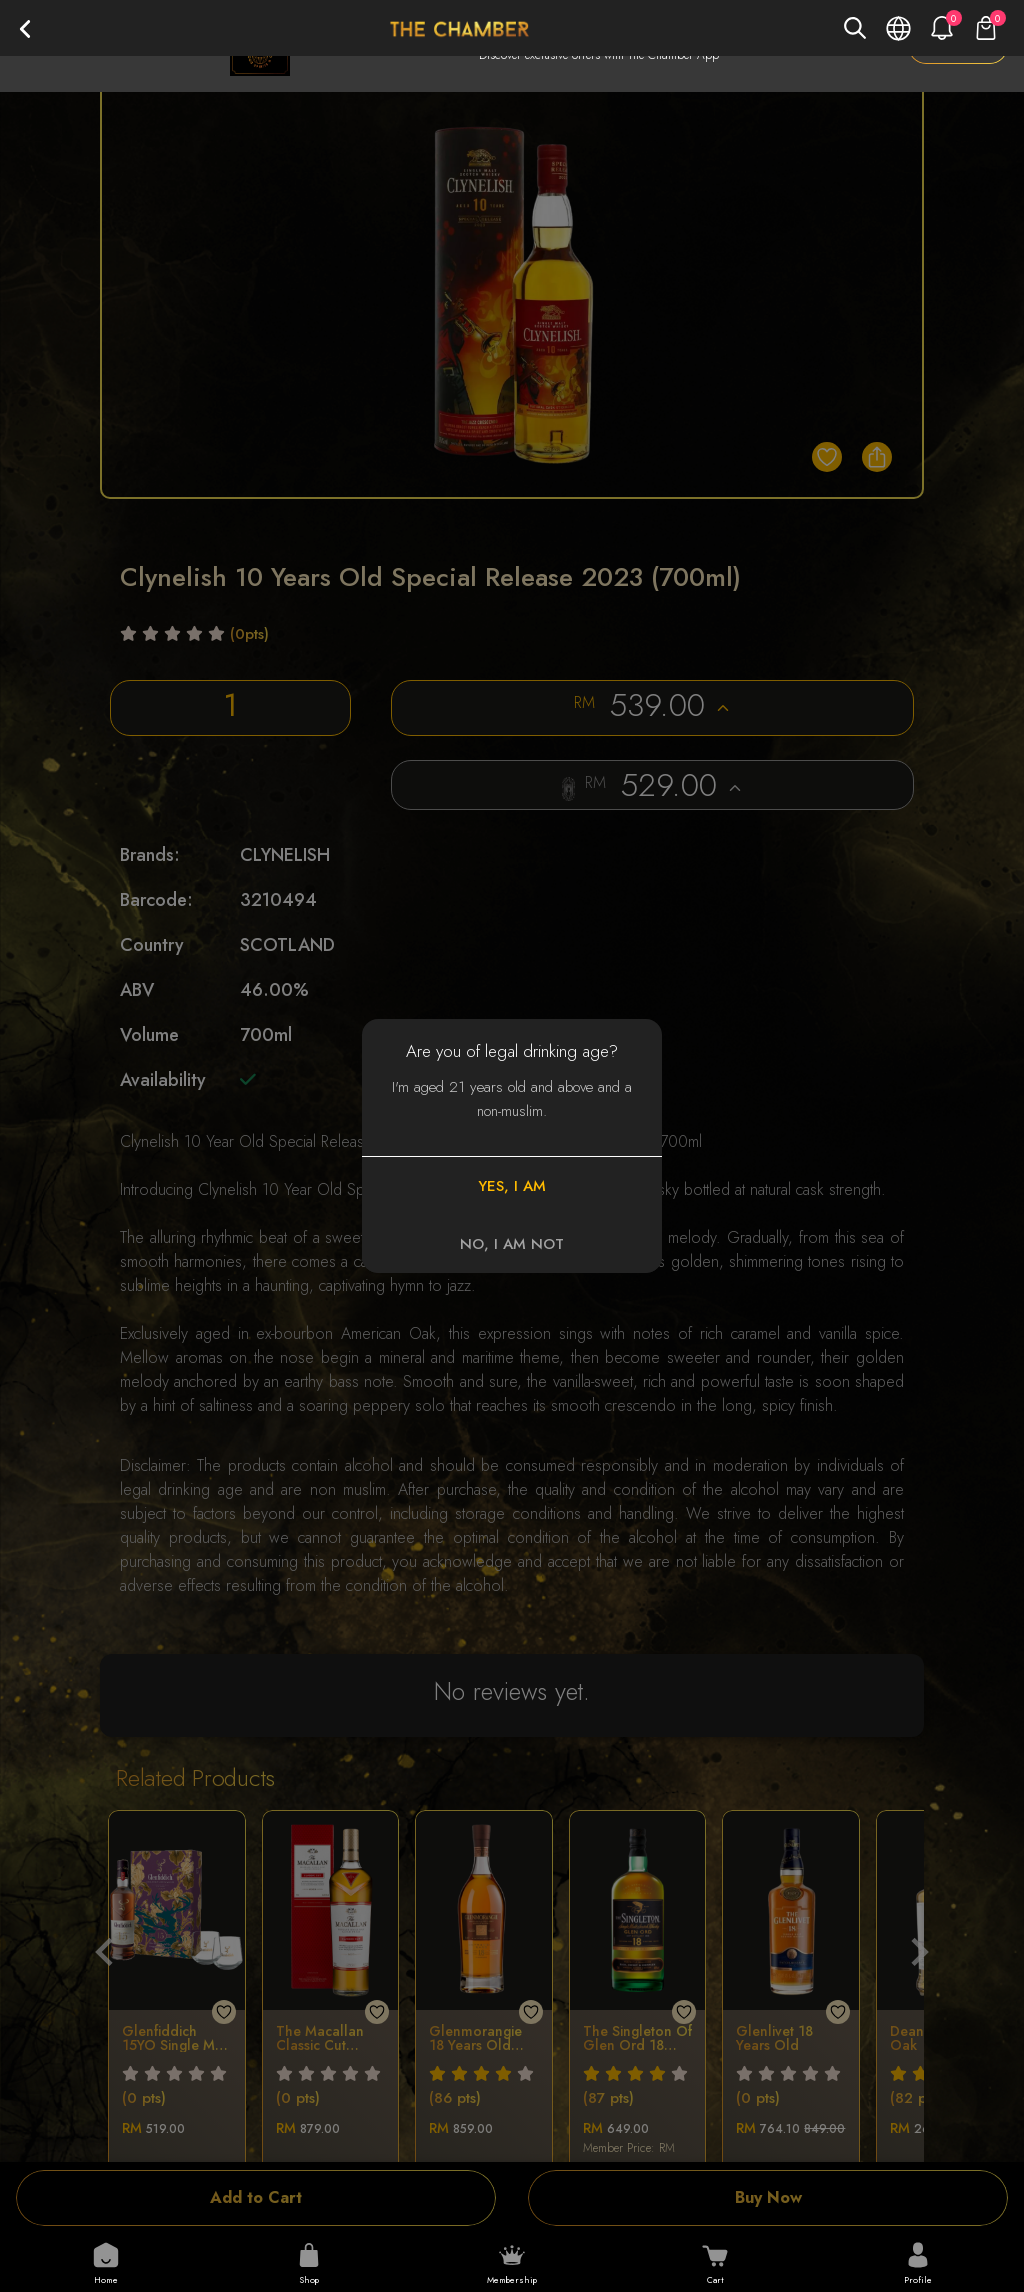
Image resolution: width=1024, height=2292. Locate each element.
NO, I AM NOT (512, 1244)
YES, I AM (512, 1186)
